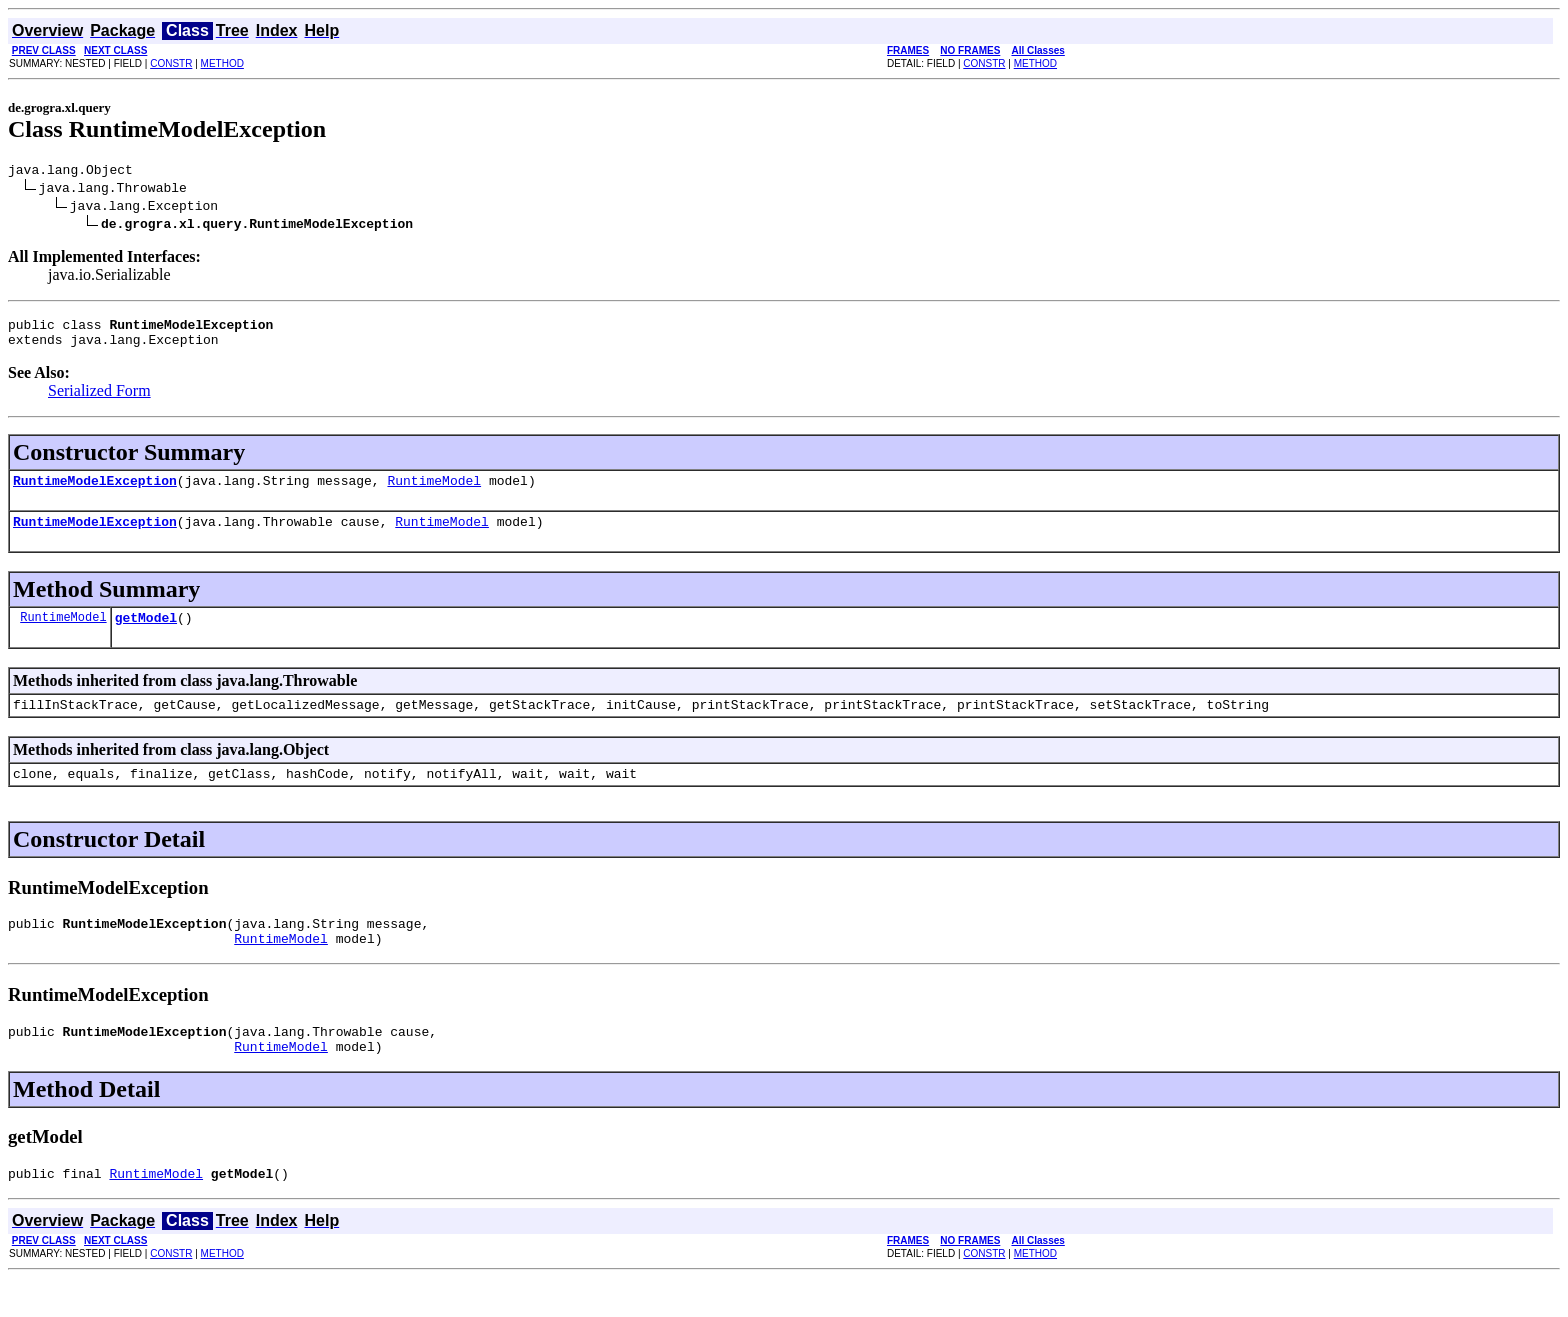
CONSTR (171, 63)
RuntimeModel (434, 492)
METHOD (222, 63)
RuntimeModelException (95, 492)
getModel (146, 635)
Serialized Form (99, 399)
